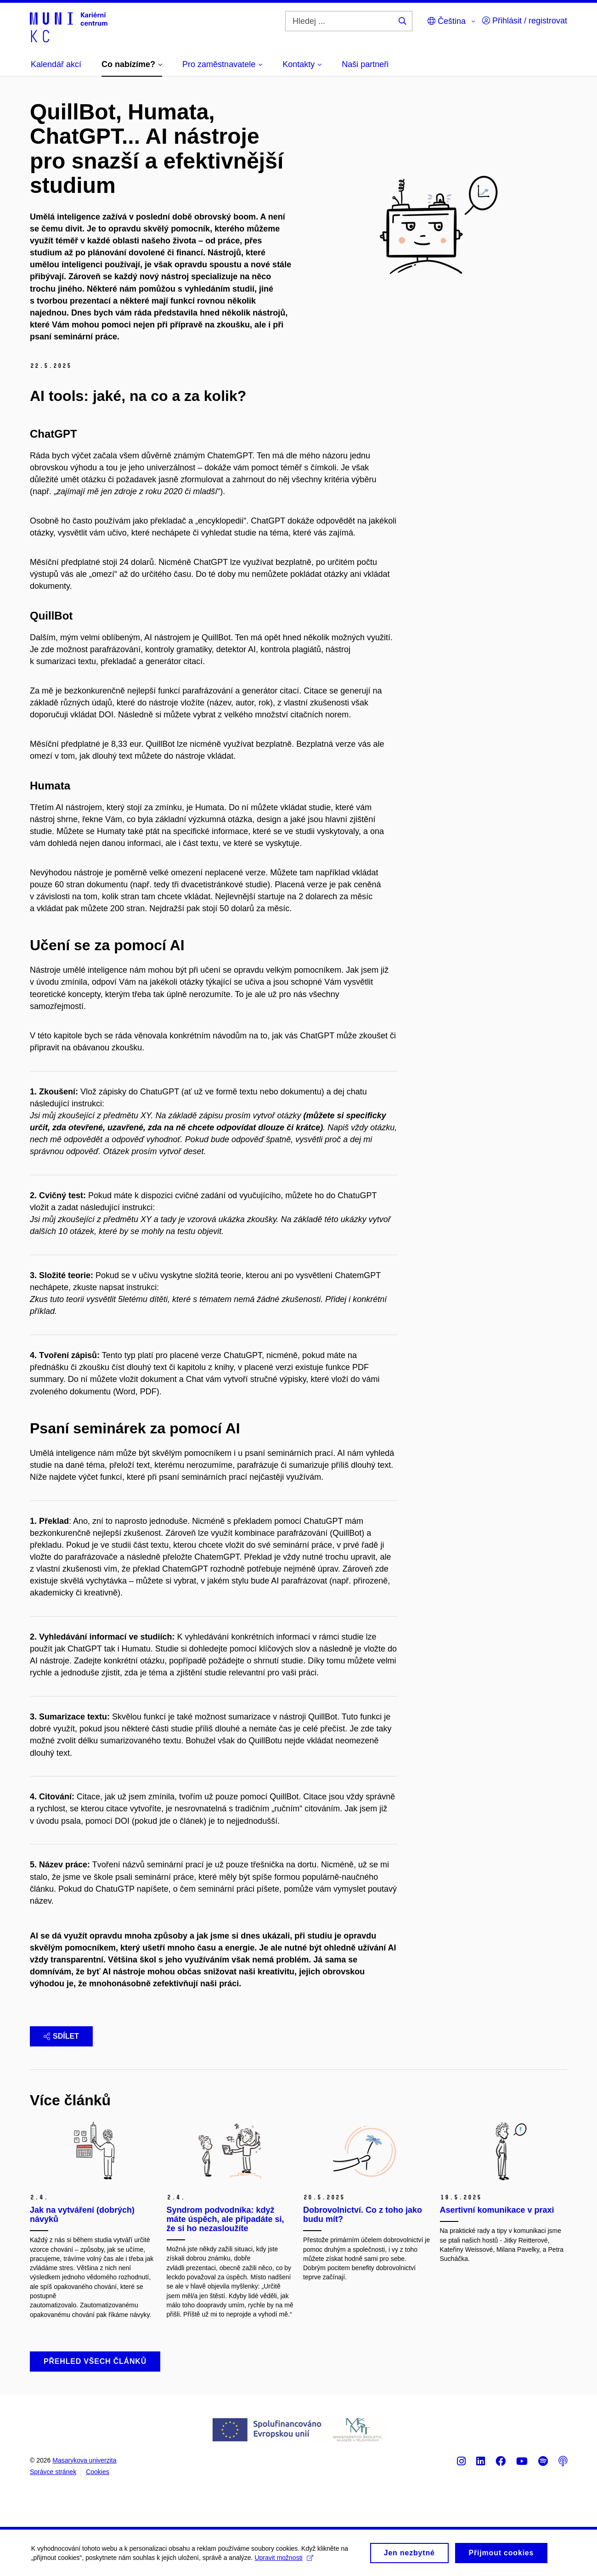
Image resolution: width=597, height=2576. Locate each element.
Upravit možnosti (285, 2563)
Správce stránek (53, 2471)
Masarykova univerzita (84, 2460)
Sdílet (61, 2036)
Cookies (97, 2471)
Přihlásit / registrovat (524, 20)
